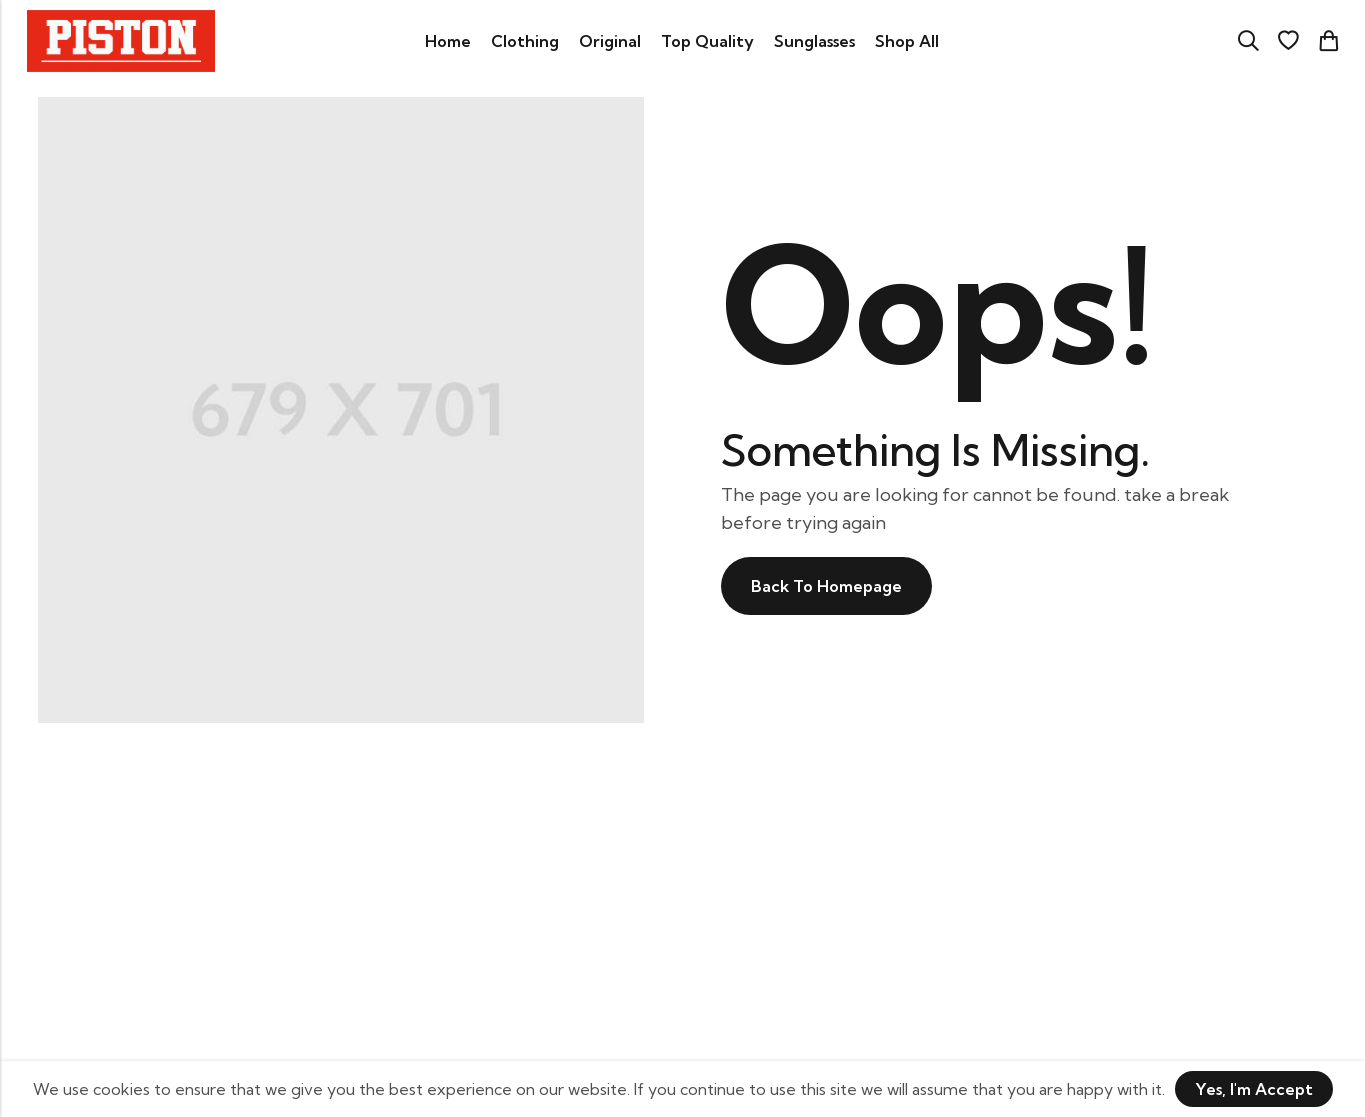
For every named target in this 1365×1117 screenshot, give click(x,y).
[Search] (1248, 41)
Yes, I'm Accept (1254, 1089)
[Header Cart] (1328, 41)
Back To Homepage (826, 586)
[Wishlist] (1288, 41)
